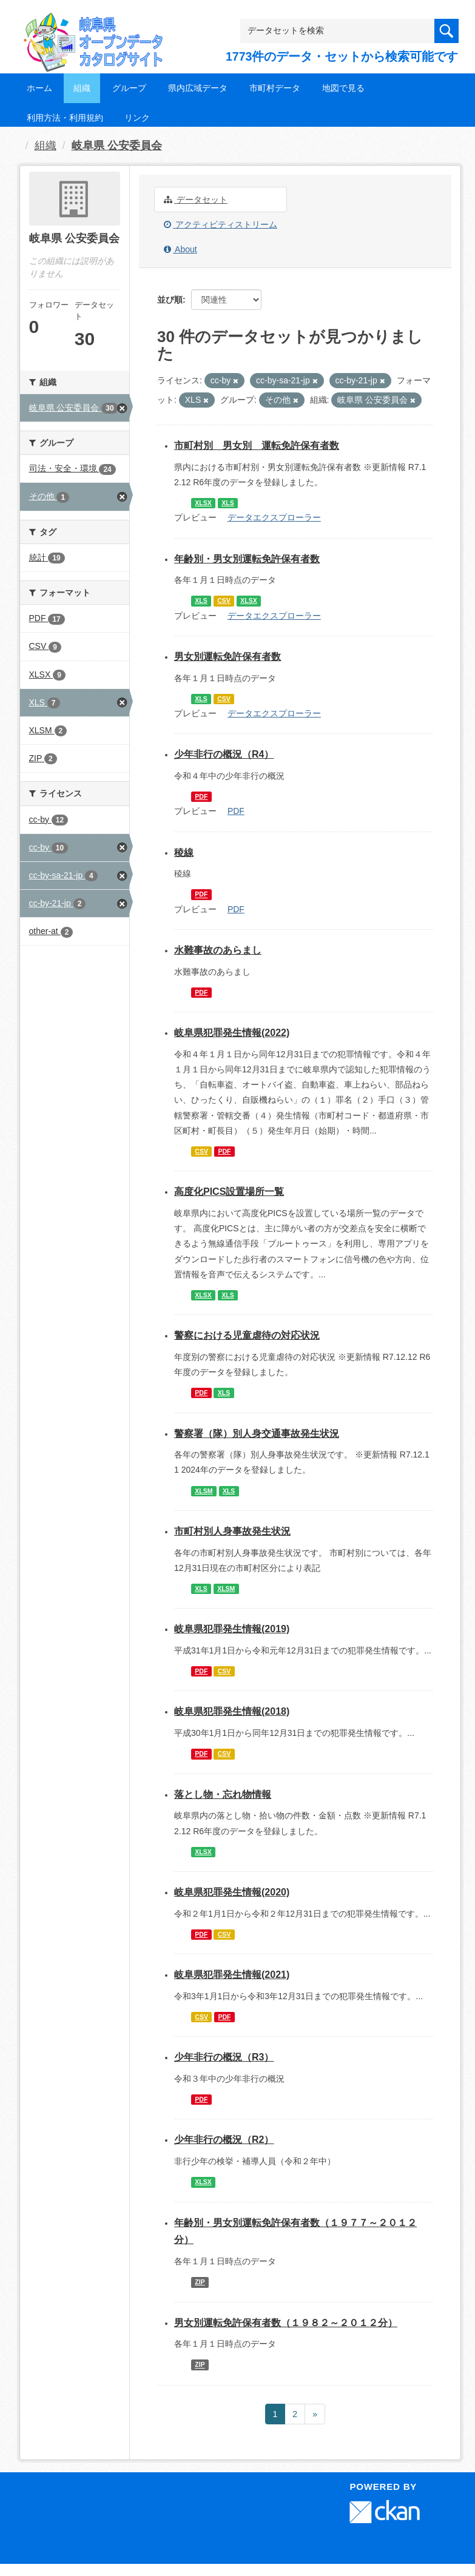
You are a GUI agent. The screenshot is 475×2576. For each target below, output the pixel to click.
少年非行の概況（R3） (224, 2057)
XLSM (203, 1491)
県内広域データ (197, 88)
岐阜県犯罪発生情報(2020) (231, 1892)
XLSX (203, 502)
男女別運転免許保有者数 (227, 656)
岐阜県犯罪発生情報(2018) (231, 1711)
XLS (227, 502)
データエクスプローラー (274, 517)
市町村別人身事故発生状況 (232, 1531)
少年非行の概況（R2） (224, 2139)
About (180, 249)
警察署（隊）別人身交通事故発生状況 (256, 1433)
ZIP (199, 2281)
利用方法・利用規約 (65, 118)
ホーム (39, 88)
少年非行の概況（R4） (224, 754)
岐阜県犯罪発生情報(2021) (231, 1974)
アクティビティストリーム (220, 224)
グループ (129, 88)
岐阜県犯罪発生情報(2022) (231, 1032)
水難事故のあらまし (217, 950)
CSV (224, 600)
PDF (201, 796)
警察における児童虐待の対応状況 (247, 1335)
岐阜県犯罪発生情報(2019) (231, 1629)
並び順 (170, 299)
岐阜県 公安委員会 (117, 146)
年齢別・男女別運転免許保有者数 (247, 559)
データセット (195, 199)
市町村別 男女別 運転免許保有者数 (256, 445)
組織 (81, 88)
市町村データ (274, 88)
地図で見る (343, 88)
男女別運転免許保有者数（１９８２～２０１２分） (285, 2323)
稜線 (184, 852)
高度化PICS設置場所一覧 (229, 1191)
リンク (137, 118)
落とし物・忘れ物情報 (222, 1794)
